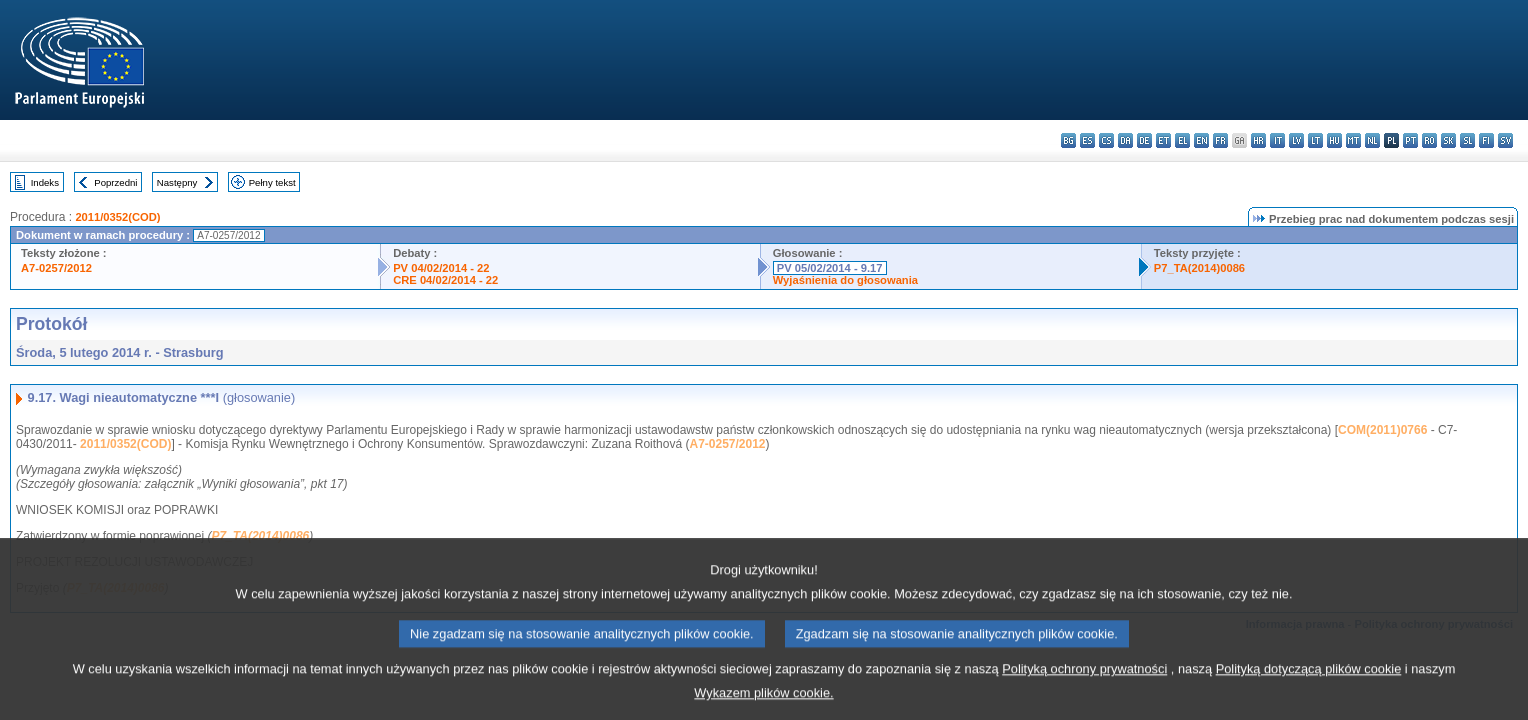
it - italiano (1277, 140)
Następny (177, 182)
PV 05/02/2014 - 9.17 (830, 268)
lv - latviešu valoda (1296, 140)
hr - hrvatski (1258, 140)
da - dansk (1125, 140)
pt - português (1410, 140)
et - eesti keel (1163, 140)
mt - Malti (1353, 140)
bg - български (1068, 140)
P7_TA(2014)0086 (1199, 268)
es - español (1087, 140)
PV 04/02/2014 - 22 (441, 268)
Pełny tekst (272, 182)
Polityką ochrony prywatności (1084, 681)
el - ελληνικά (1182, 140)
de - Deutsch (1144, 140)
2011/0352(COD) (117, 217)
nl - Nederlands (1372, 140)
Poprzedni (115, 182)
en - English (1201, 140)
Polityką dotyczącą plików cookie (1309, 681)
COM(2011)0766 (1382, 430)
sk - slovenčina (1448, 140)
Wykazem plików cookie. (763, 705)
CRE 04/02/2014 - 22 (445, 280)
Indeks (45, 182)
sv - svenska (1505, 140)
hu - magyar (1334, 140)
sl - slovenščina (1467, 140)
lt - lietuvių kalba (1315, 140)
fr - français (1220, 140)
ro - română (1429, 140)
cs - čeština (1106, 140)
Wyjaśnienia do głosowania (845, 280)
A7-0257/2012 (56, 268)
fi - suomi (1486, 140)
